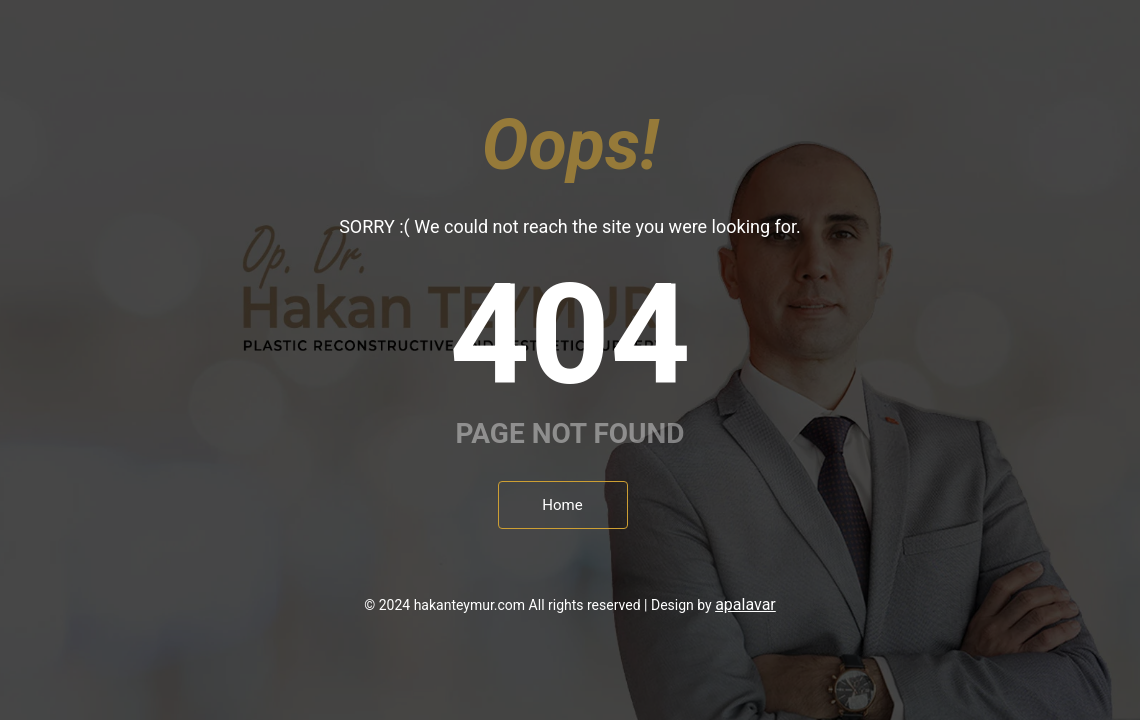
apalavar (745, 604)
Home (562, 505)
